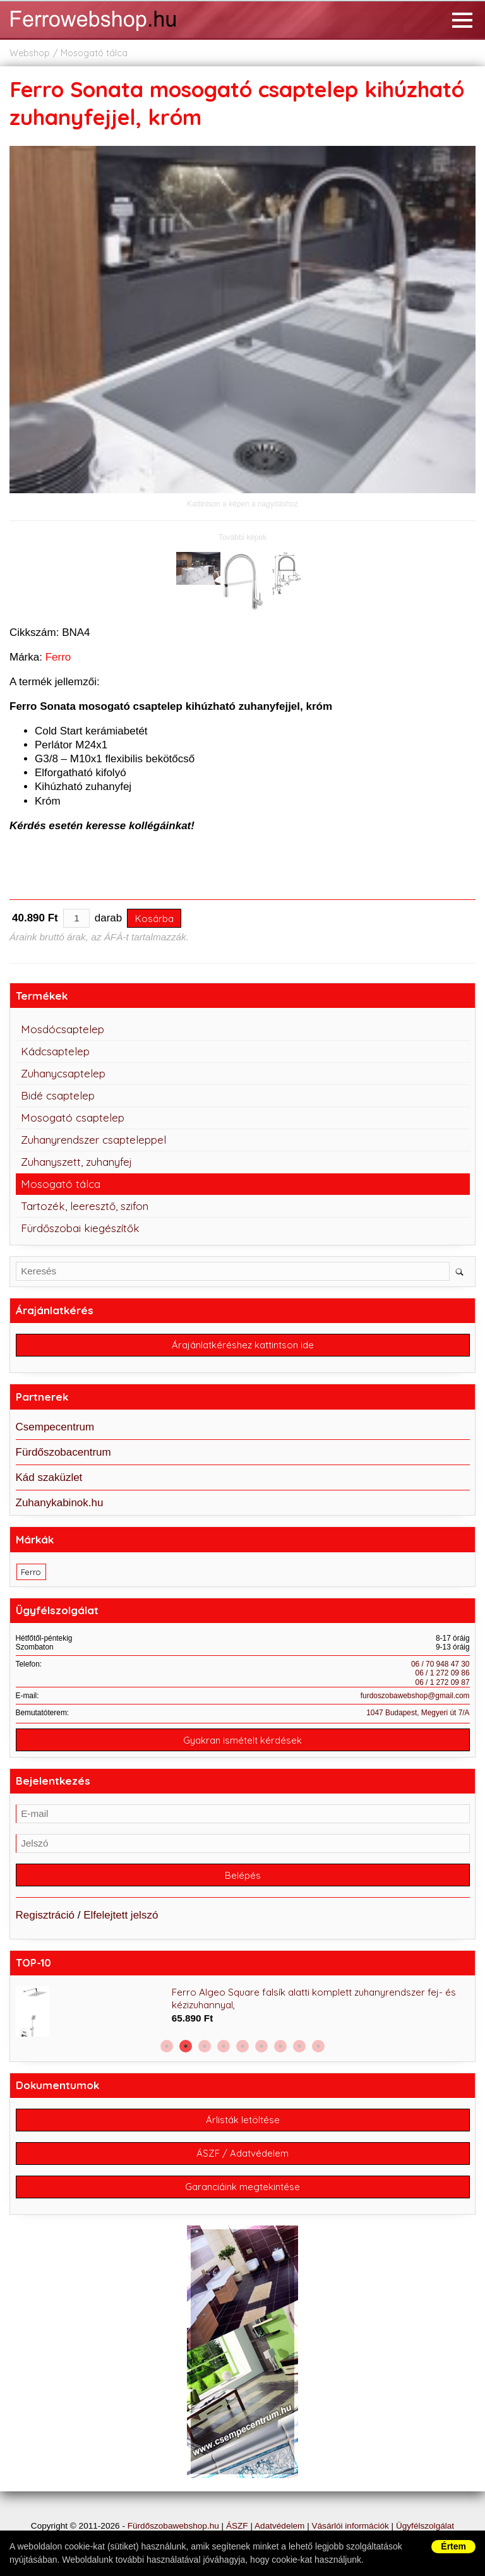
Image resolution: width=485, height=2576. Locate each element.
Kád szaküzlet (49, 1477)
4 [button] (223, 2046)
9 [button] (318, 2046)
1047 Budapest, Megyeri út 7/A (417, 1712)
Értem (453, 2546)
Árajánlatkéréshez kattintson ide (243, 1345)
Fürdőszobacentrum (63, 1452)
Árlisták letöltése (243, 2120)
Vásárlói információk (349, 2526)
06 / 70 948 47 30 (440, 1664)
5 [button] (242, 2046)
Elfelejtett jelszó (120, 1915)
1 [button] (166, 2046)
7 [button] (280, 2046)
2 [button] (185, 2046)
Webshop (29, 53)
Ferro (58, 657)
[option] (243, 2011)
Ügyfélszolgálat (425, 2526)
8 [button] (299, 2046)
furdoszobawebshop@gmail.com (415, 1695)
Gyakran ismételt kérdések (242, 1740)
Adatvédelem (279, 2526)
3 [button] (204, 2046)
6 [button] (261, 2046)
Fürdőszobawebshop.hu (173, 2526)
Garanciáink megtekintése (242, 2187)
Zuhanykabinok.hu (60, 1503)
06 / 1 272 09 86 (443, 1672)
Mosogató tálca (94, 53)
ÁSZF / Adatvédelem (242, 2153)
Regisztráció (45, 1915)
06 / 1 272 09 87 (443, 1682)
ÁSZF (237, 2526)
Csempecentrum (55, 1427)
